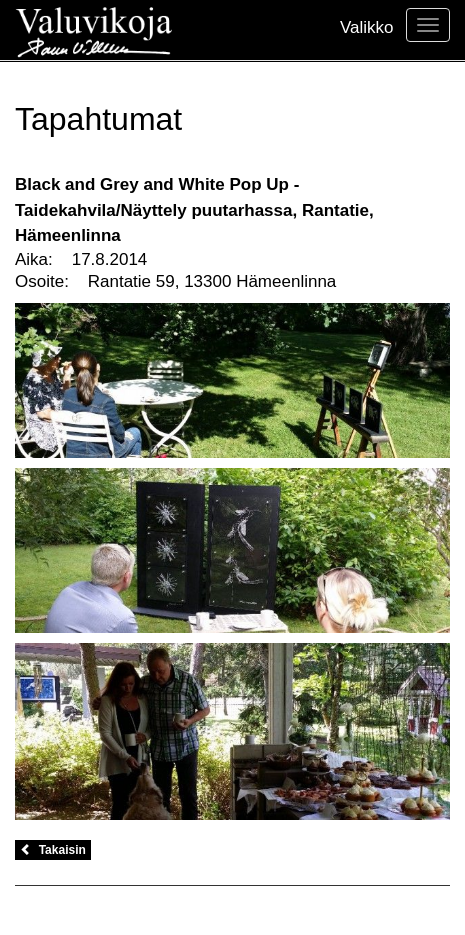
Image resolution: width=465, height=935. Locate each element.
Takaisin (53, 850)
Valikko (367, 27)
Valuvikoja (93, 30)
